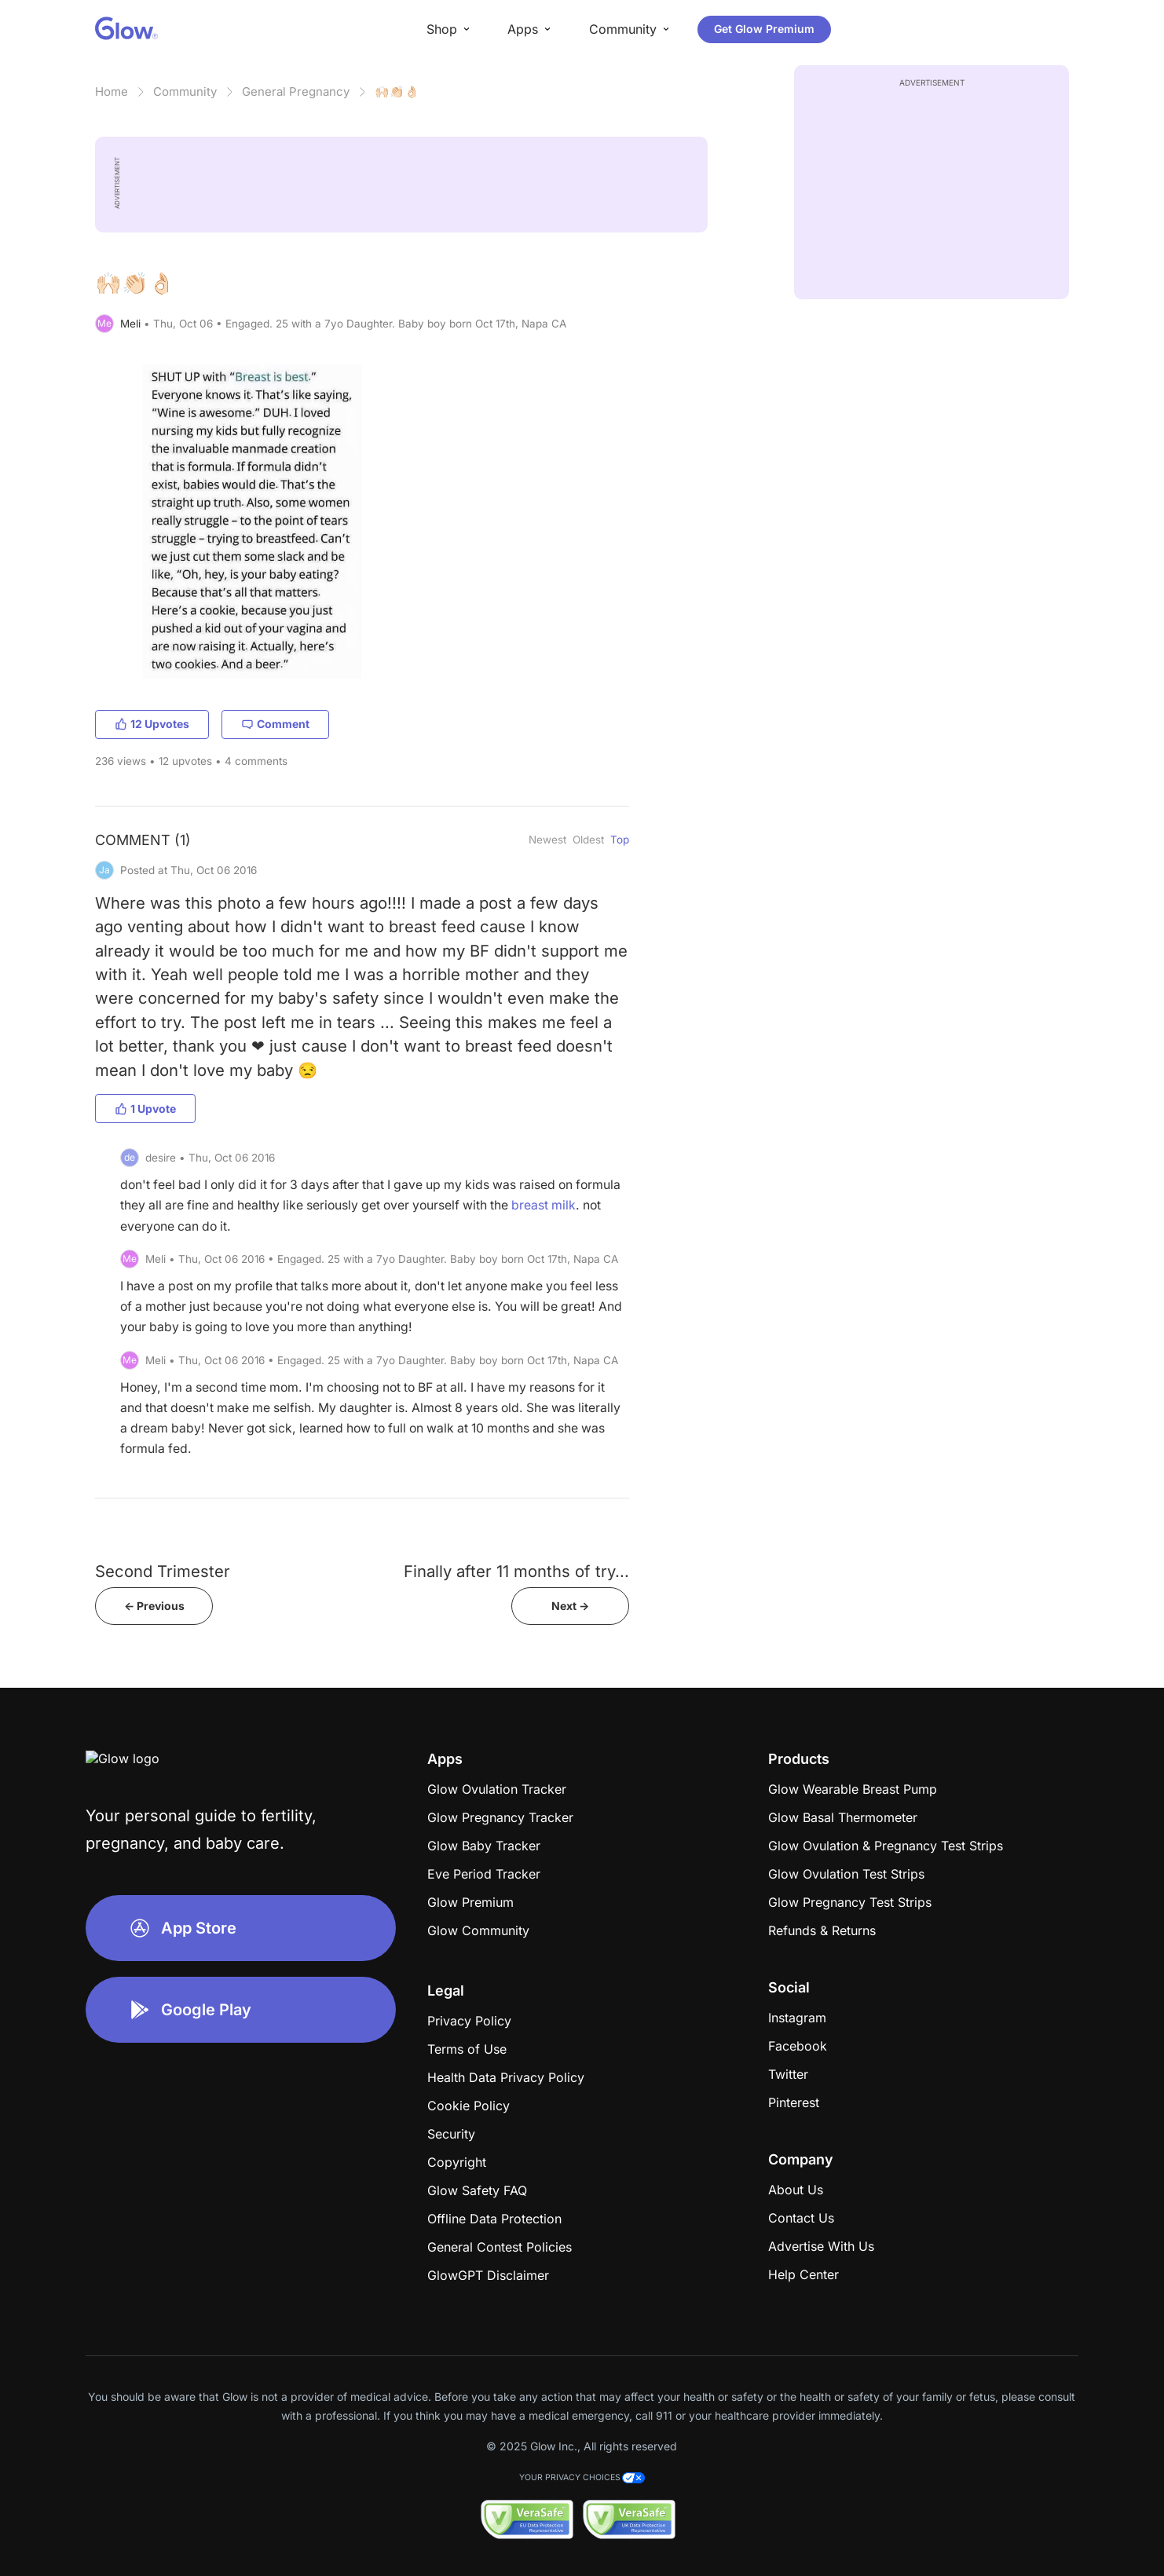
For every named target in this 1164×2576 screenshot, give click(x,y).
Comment (275, 723)
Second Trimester (162, 1571)
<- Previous (154, 1605)
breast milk (543, 1205)
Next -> (570, 1605)
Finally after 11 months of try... (516, 1571)
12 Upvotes (152, 723)
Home (111, 91)
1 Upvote (145, 1108)
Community (185, 91)
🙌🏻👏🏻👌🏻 (397, 91)
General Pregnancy (296, 91)
